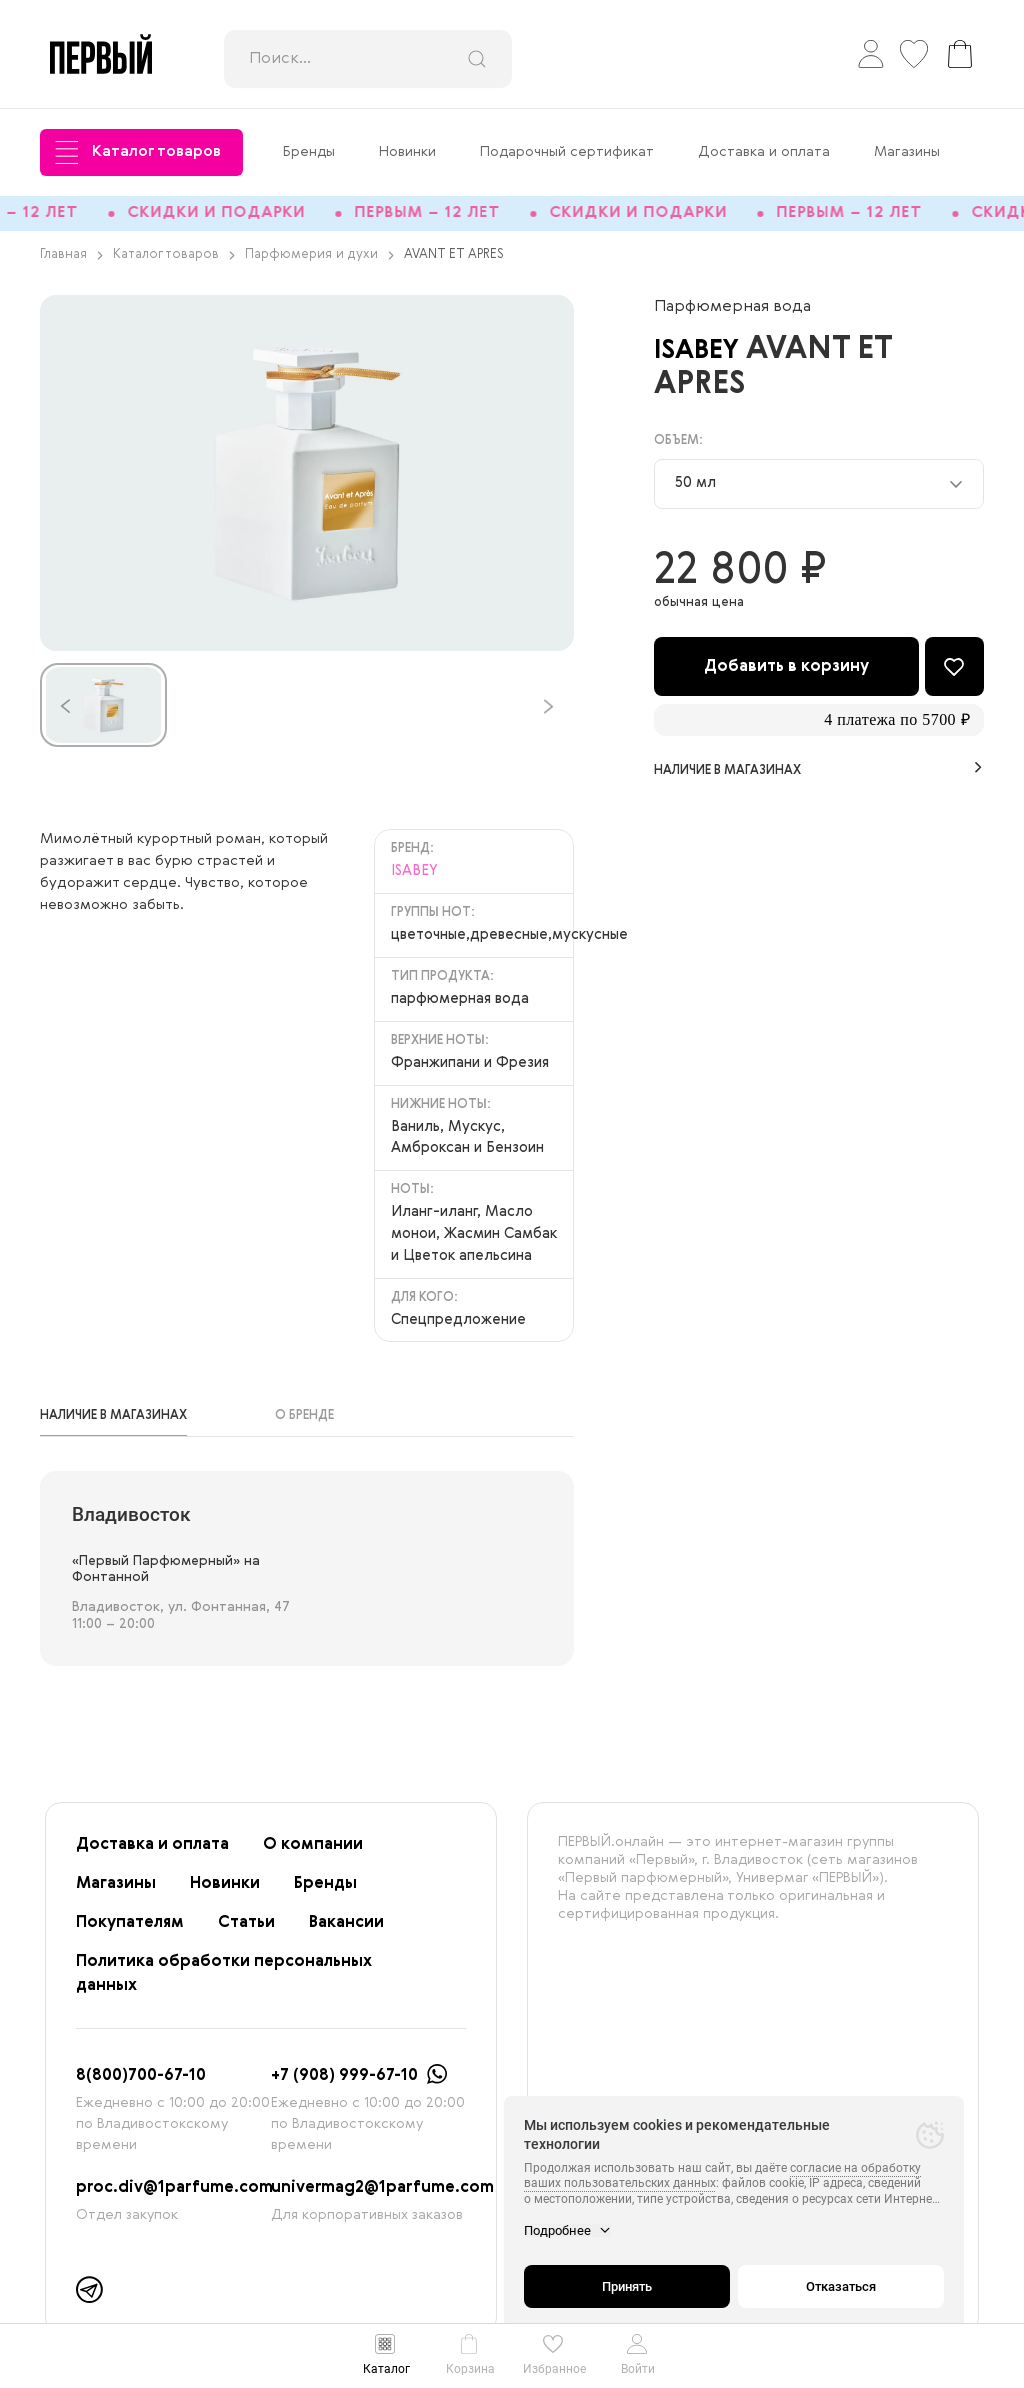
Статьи (246, 1932)
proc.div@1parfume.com (174, 2197)
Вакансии (346, 1932)
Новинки (407, 152)
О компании (313, 1854)
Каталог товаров (138, 152)
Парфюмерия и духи (319, 263)
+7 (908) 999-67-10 (344, 2085)
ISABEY (708, 358)
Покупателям (130, 1932)
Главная (71, 263)
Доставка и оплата (764, 152)
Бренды (309, 152)
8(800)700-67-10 (141, 2085)
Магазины (907, 152)
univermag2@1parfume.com (382, 2197)
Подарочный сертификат (567, 152)
